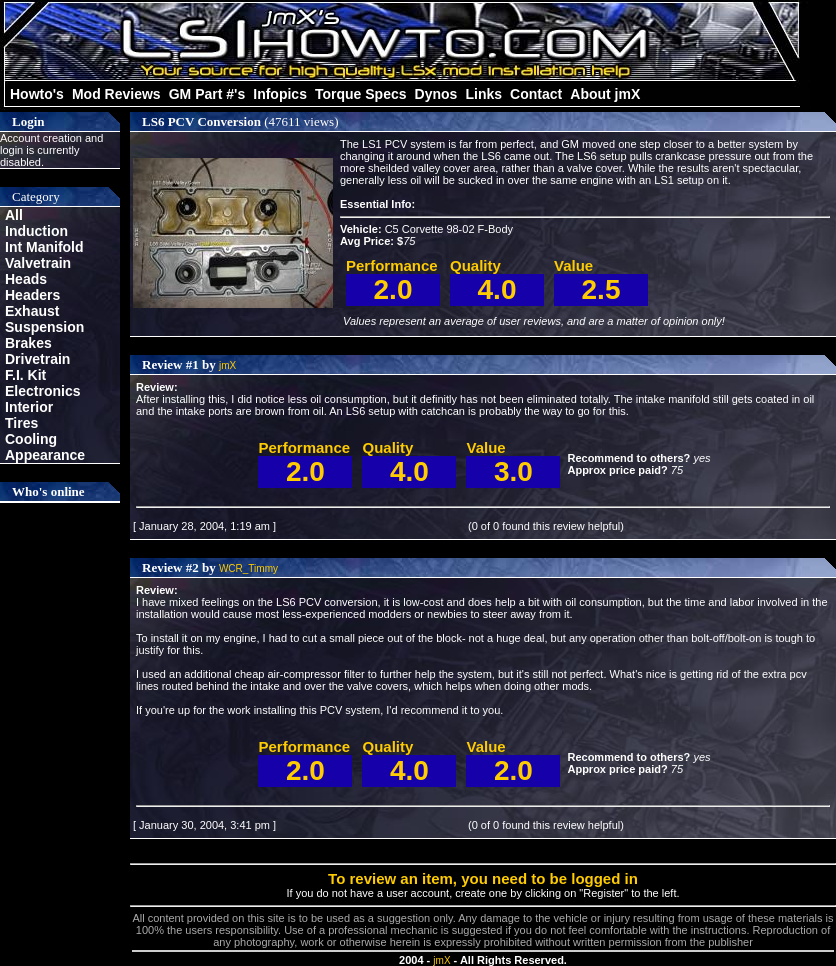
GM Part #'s (207, 94)
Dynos (436, 94)
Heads (26, 279)
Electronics (42, 391)
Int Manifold (44, 247)
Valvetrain (38, 263)
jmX (227, 365)
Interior (29, 407)
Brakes (28, 343)
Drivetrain (37, 359)
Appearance (45, 455)
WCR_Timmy (248, 568)
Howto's (37, 94)
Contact (536, 94)
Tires (21, 423)
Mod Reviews (116, 94)
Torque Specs (361, 94)
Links (483, 94)
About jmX (605, 94)
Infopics (280, 94)
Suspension (44, 327)
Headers (32, 295)
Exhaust (32, 311)
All (14, 215)
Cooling (31, 439)
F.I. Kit (25, 375)
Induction (36, 231)
